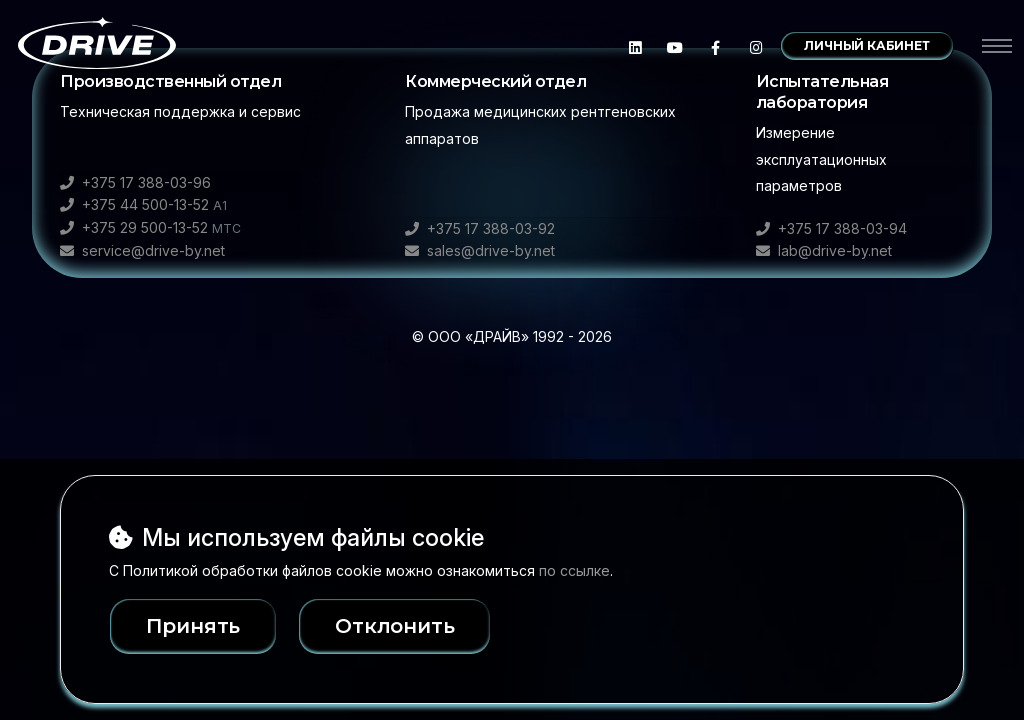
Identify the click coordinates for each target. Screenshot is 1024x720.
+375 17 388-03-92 (480, 228)
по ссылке (574, 570)
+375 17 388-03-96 (135, 182)
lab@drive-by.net (824, 250)
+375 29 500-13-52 (150, 227)
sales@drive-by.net (480, 250)
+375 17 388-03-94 (831, 228)
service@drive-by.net (142, 250)
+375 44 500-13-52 (143, 204)
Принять (193, 626)
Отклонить (421, 626)
